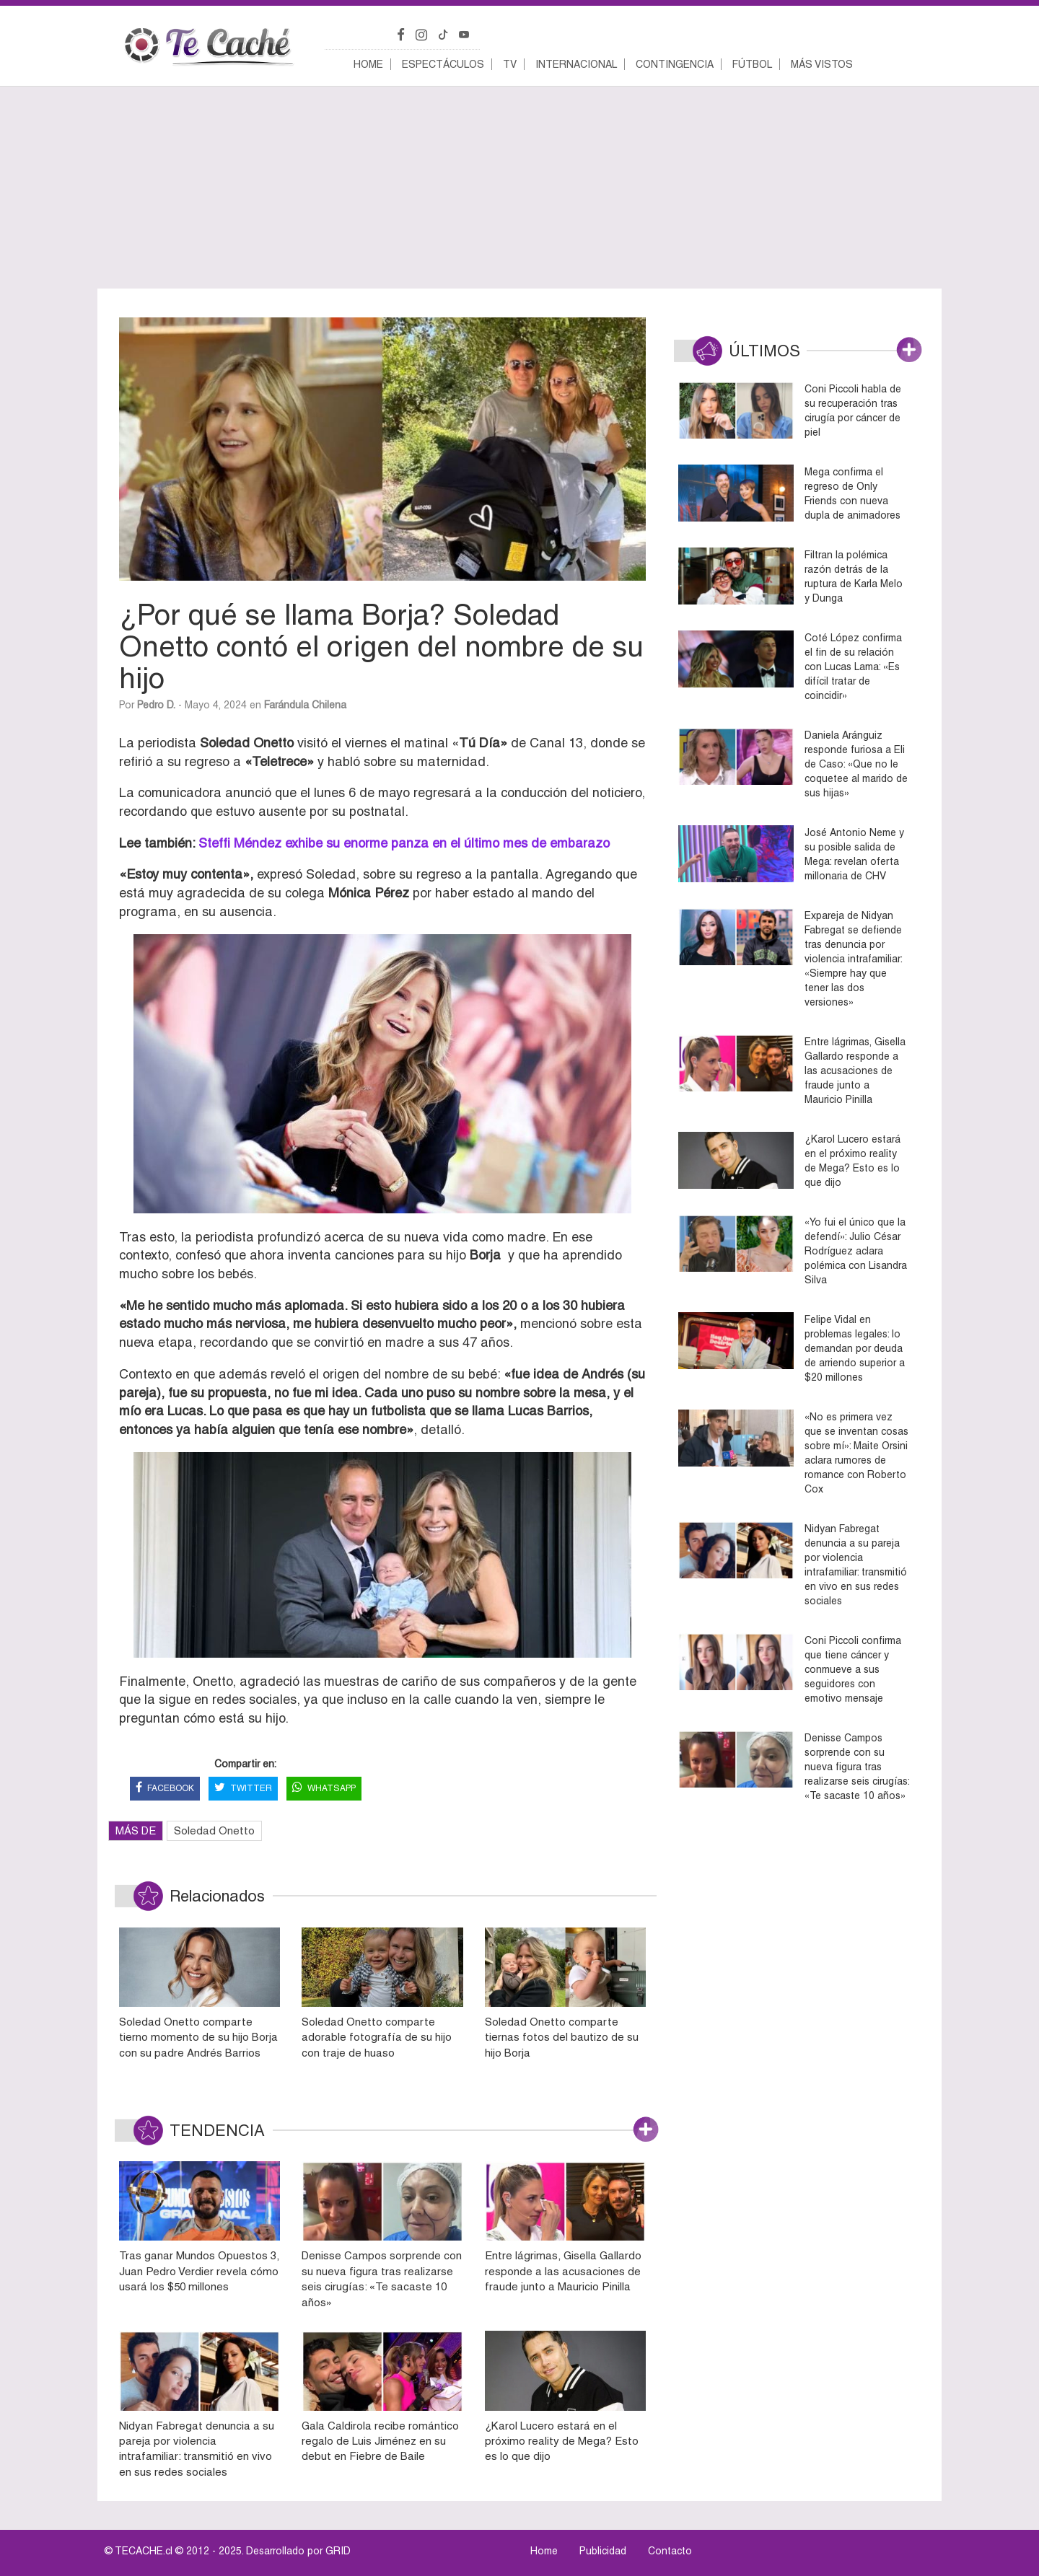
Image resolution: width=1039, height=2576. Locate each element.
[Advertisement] (519, 188)
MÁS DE (135, 1830)
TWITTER (243, 1788)
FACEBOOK (165, 1788)
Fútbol (752, 64)
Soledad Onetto (214, 1830)
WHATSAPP (324, 1788)
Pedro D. (156, 705)
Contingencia (675, 64)
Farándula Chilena (305, 705)
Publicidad (602, 2551)
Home (368, 64)
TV (510, 64)
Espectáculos (443, 64)
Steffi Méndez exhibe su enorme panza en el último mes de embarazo (402, 842)
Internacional (576, 64)
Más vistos (822, 64)
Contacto (670, 2551)
